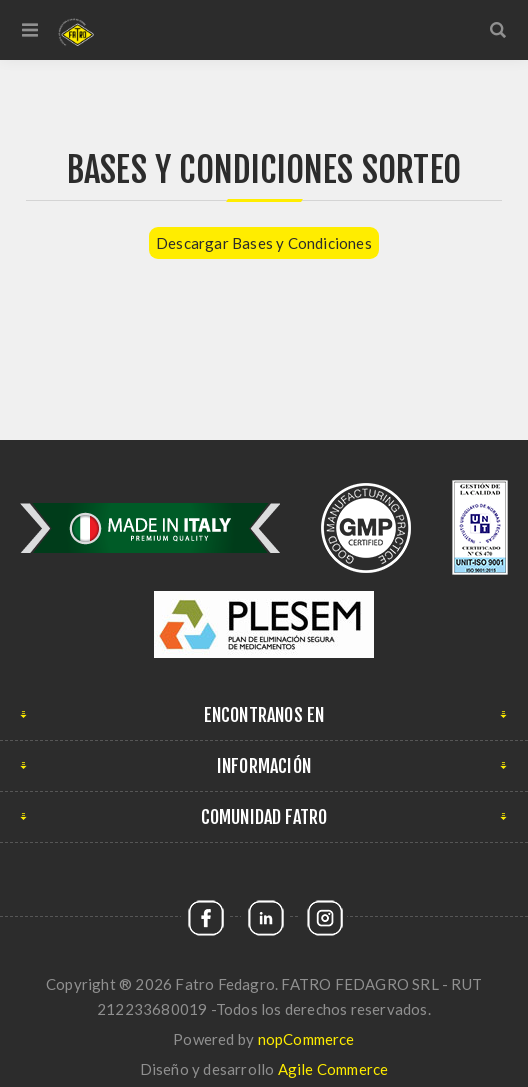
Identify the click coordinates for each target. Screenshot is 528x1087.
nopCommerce (306, 1039)
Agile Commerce (333, 1069)
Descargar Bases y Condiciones (264, 243)
